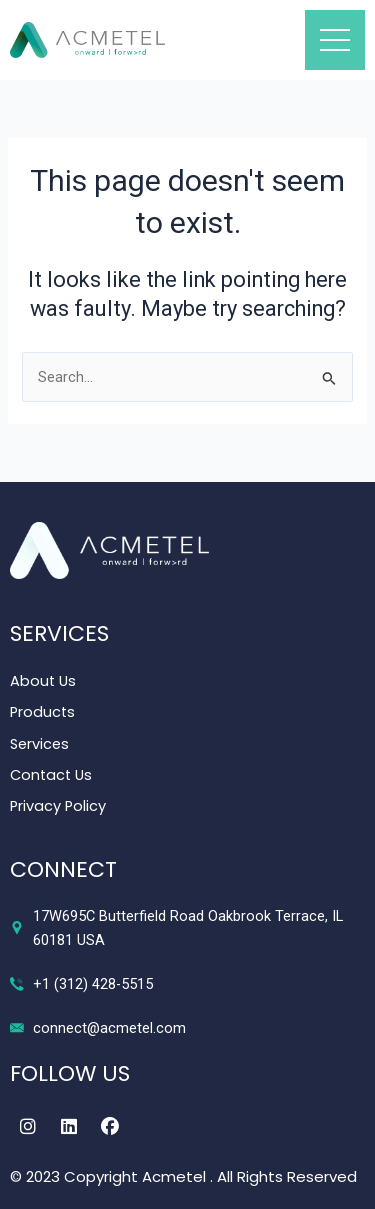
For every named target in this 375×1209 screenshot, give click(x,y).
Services (39, 744)
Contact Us (51, 775)
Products (42, 712)
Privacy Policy (58, 806)
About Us (43, 681)
